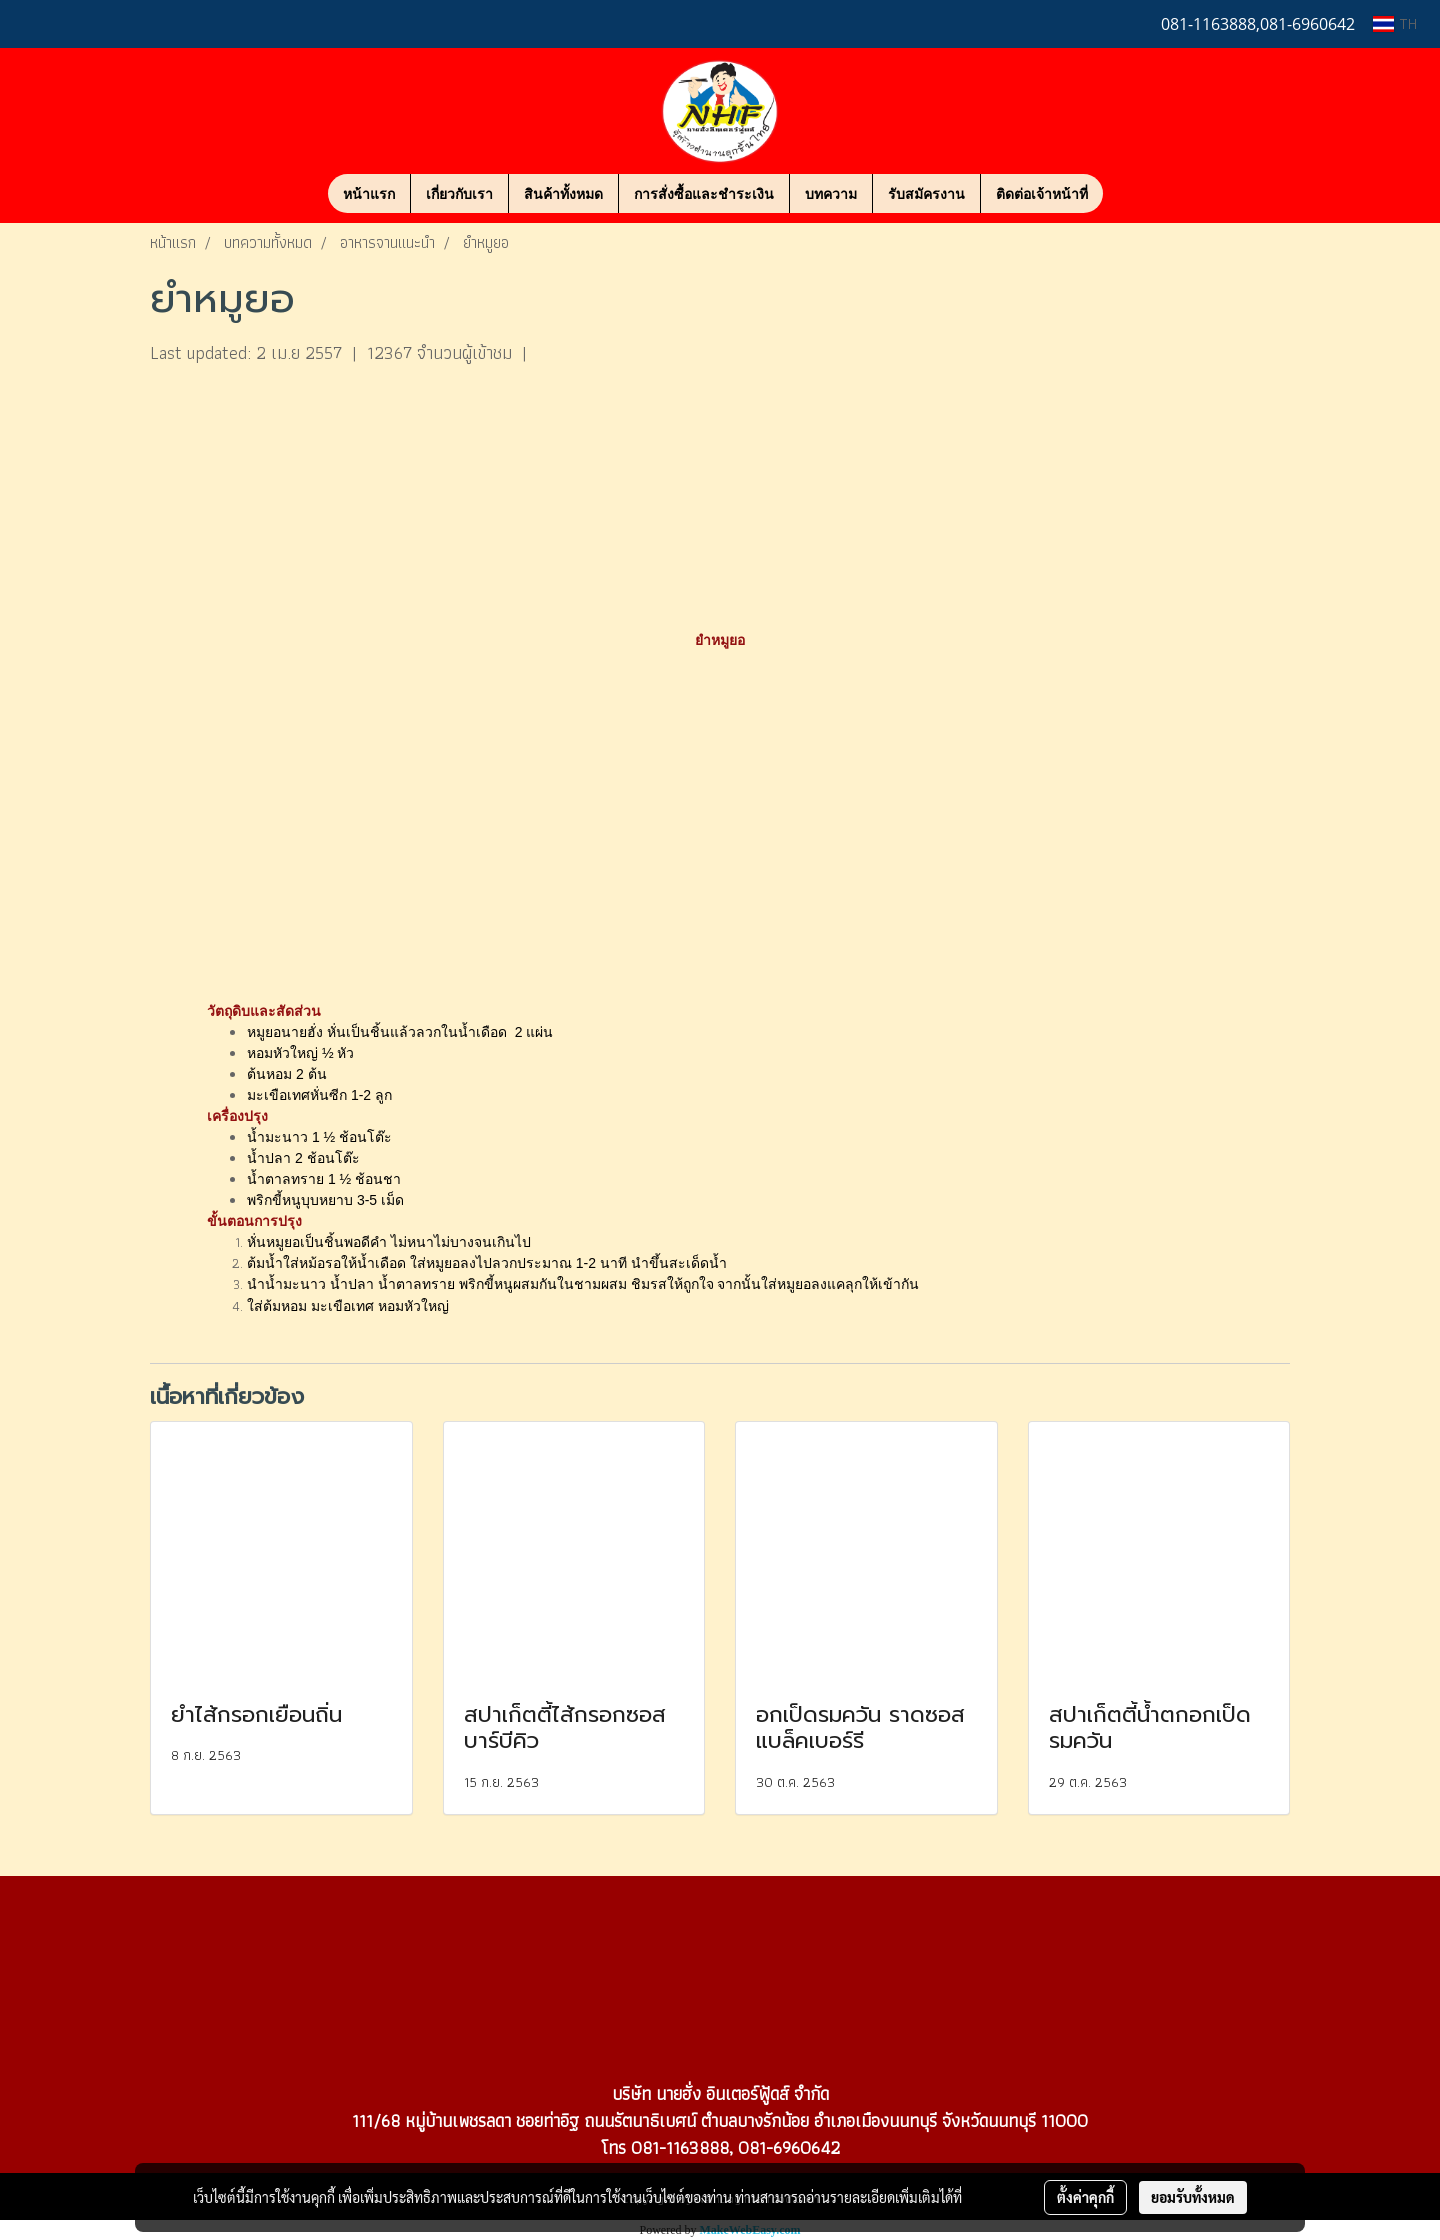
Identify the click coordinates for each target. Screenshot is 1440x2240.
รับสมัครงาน (926, 193)
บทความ (831, 193)
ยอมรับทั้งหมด (1193, 2197)
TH (1395, 23)
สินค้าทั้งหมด (563, 193)
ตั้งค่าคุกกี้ (1085, 2197)
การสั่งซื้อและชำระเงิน (704, 193)
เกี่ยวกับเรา (459, 193)
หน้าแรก (369, 193)
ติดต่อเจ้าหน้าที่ (1042, 193)
